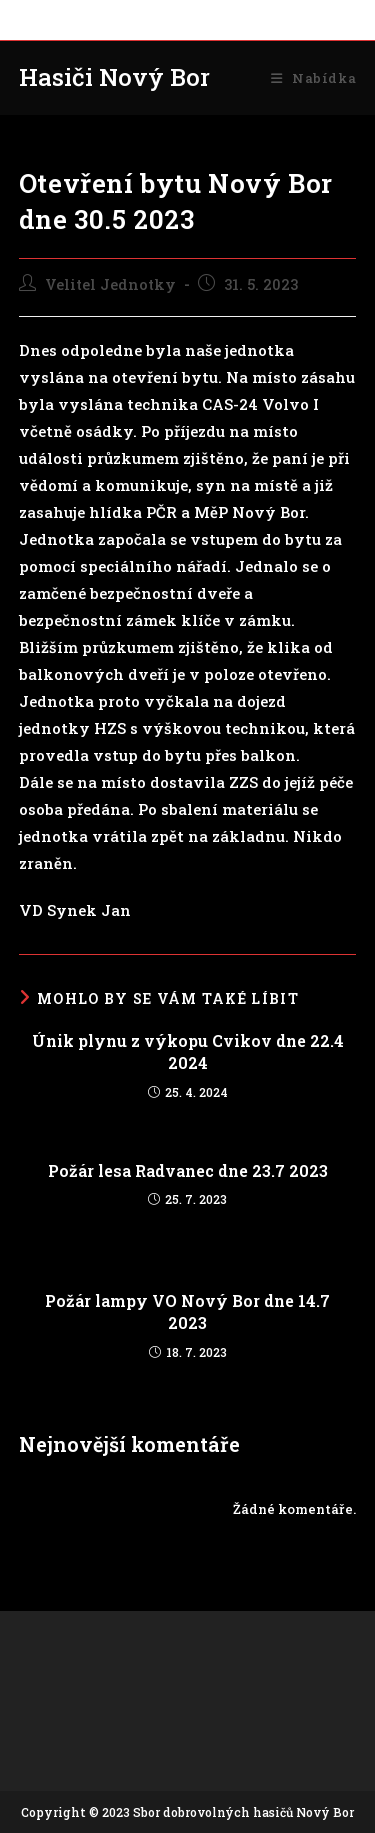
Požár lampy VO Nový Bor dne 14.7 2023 (187, 1311)
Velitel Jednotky (110, 284)
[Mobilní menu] (313, 78)
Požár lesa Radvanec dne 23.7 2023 (188, 1170)
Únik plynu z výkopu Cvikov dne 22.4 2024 (188, 1051)
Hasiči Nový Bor (114, 77)
